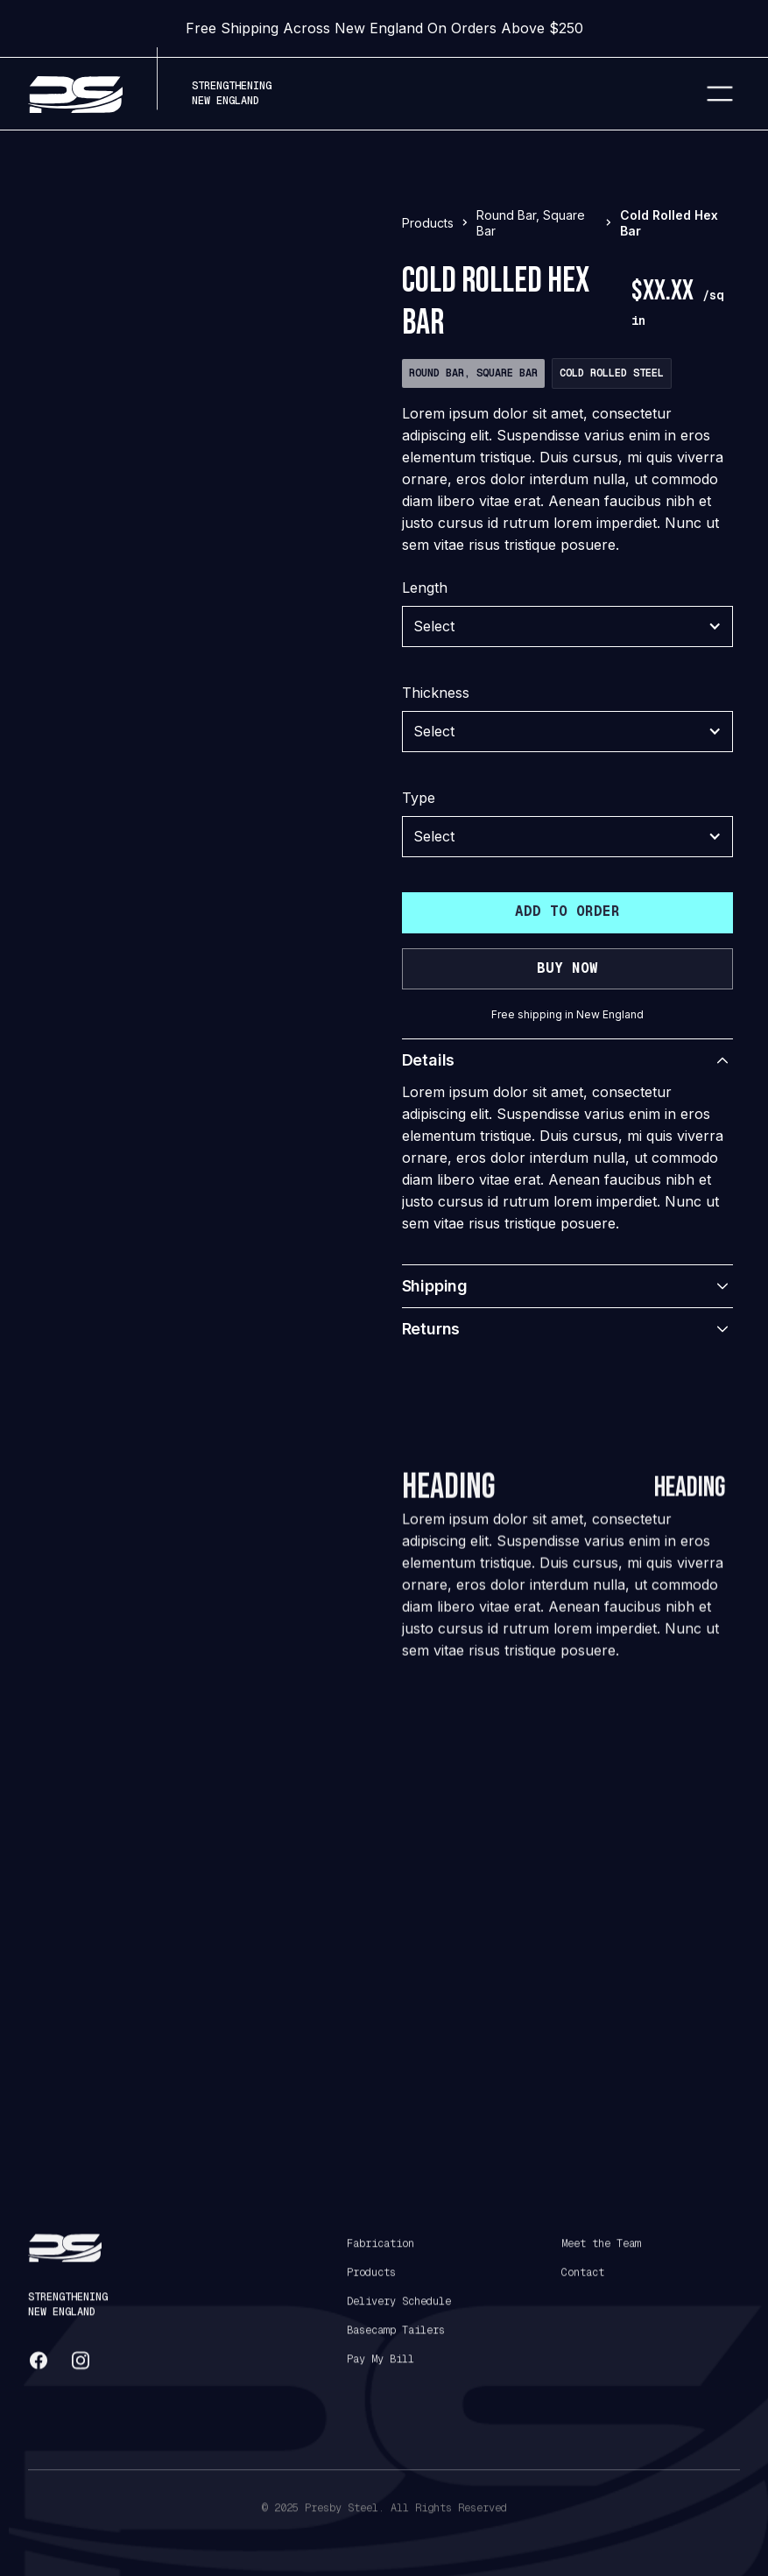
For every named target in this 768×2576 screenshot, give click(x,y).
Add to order (567, 911)
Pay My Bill (380, 2373)
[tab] (86, 768)
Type (418, 797)
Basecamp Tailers (396, 2344)
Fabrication (380, 2257)
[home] (75, 94)
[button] (720, 94)
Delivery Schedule (399, 2315)
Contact (582, 2286)
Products (371, 2286)
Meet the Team (601, 2257)
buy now (567, 968)
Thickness (435, 692)
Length (424, 587)
